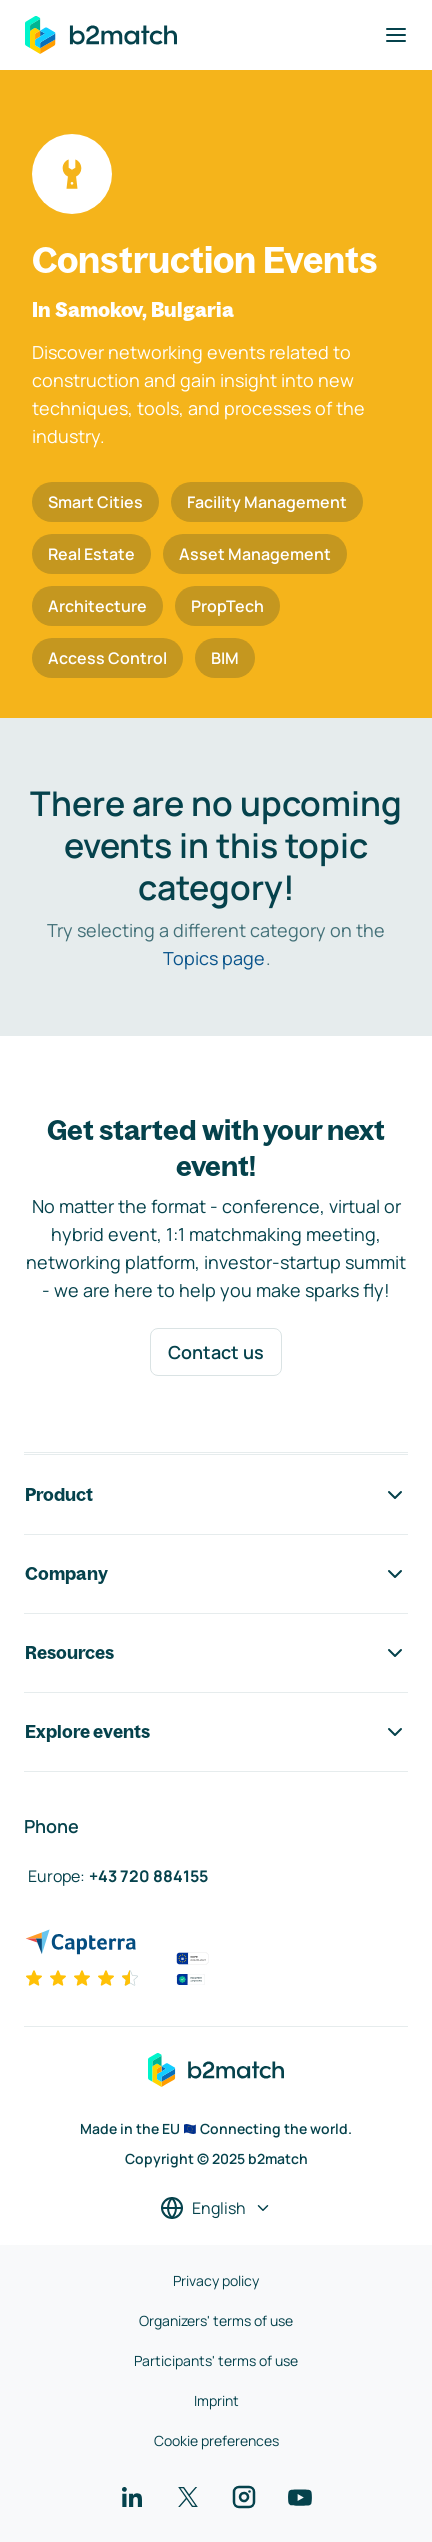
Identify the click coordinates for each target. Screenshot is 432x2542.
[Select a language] (216, 2208)
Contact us (216, 1352)
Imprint (216, 2400)
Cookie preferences (216, 2440)
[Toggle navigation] (396, 35)
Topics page (214, 958)
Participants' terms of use (216, 2360)
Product (216, 1495)
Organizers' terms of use (216, 2320)
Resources (216, 1653)
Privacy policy (216, 2280)
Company (216, 1574)
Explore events (216, 1732)
